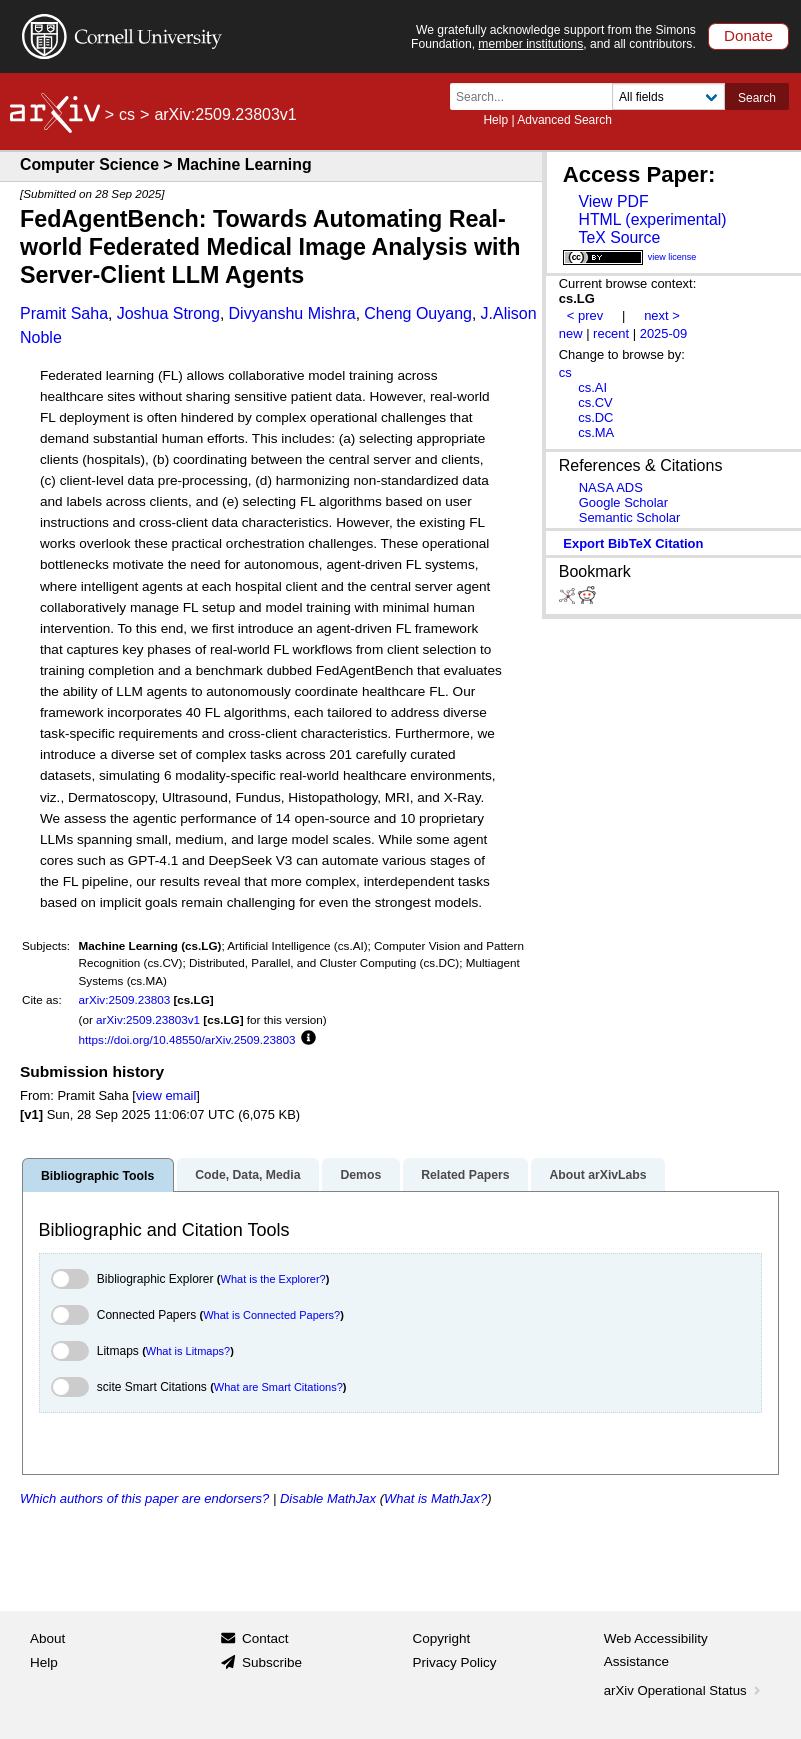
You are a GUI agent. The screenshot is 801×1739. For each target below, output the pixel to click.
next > (662, 315)
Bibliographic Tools (97, 1176)
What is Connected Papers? (271, 1315)
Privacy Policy (455, 1662)
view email (166, 1095)
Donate (748, 35)
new (571, 333)
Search (757, 98)
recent (611, 333)
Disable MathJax (328, 1498)
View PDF (613, 201)
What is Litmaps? (188, 1351)
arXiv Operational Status (684, 1690)
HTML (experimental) (652, 219)
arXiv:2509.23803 (125, 999)
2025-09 (664, 333)
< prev (585, 315)
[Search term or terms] (537, 96)
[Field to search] (668, 96)
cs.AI (592, 387)
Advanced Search (564, 120)
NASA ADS (611, 487)
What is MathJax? (435, 1498)
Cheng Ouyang (418, 313)
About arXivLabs (597, 1175)
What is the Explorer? (273, 1279)
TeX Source (619, 237)
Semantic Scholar (630, 517)
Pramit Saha (64, 313)
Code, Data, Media (247, 1175)
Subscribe (272, 1662)
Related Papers (465, 1175)
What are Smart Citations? (278, 1387)
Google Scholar (623, 502)
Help (495, 120)
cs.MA (596, 432)
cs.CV (595, 402)
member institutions (530, 44)
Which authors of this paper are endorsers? (144, 1498)
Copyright (442, 1638)
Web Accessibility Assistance (656, 1650)
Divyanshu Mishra (292, 313)
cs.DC (595, 417)
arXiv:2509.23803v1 (148, 1019)
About (47, 1638)
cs (127, 114)
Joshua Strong (168, 313)
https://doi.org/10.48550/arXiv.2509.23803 (187, 1039)
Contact (265, 1638)
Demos (360, 1175)
